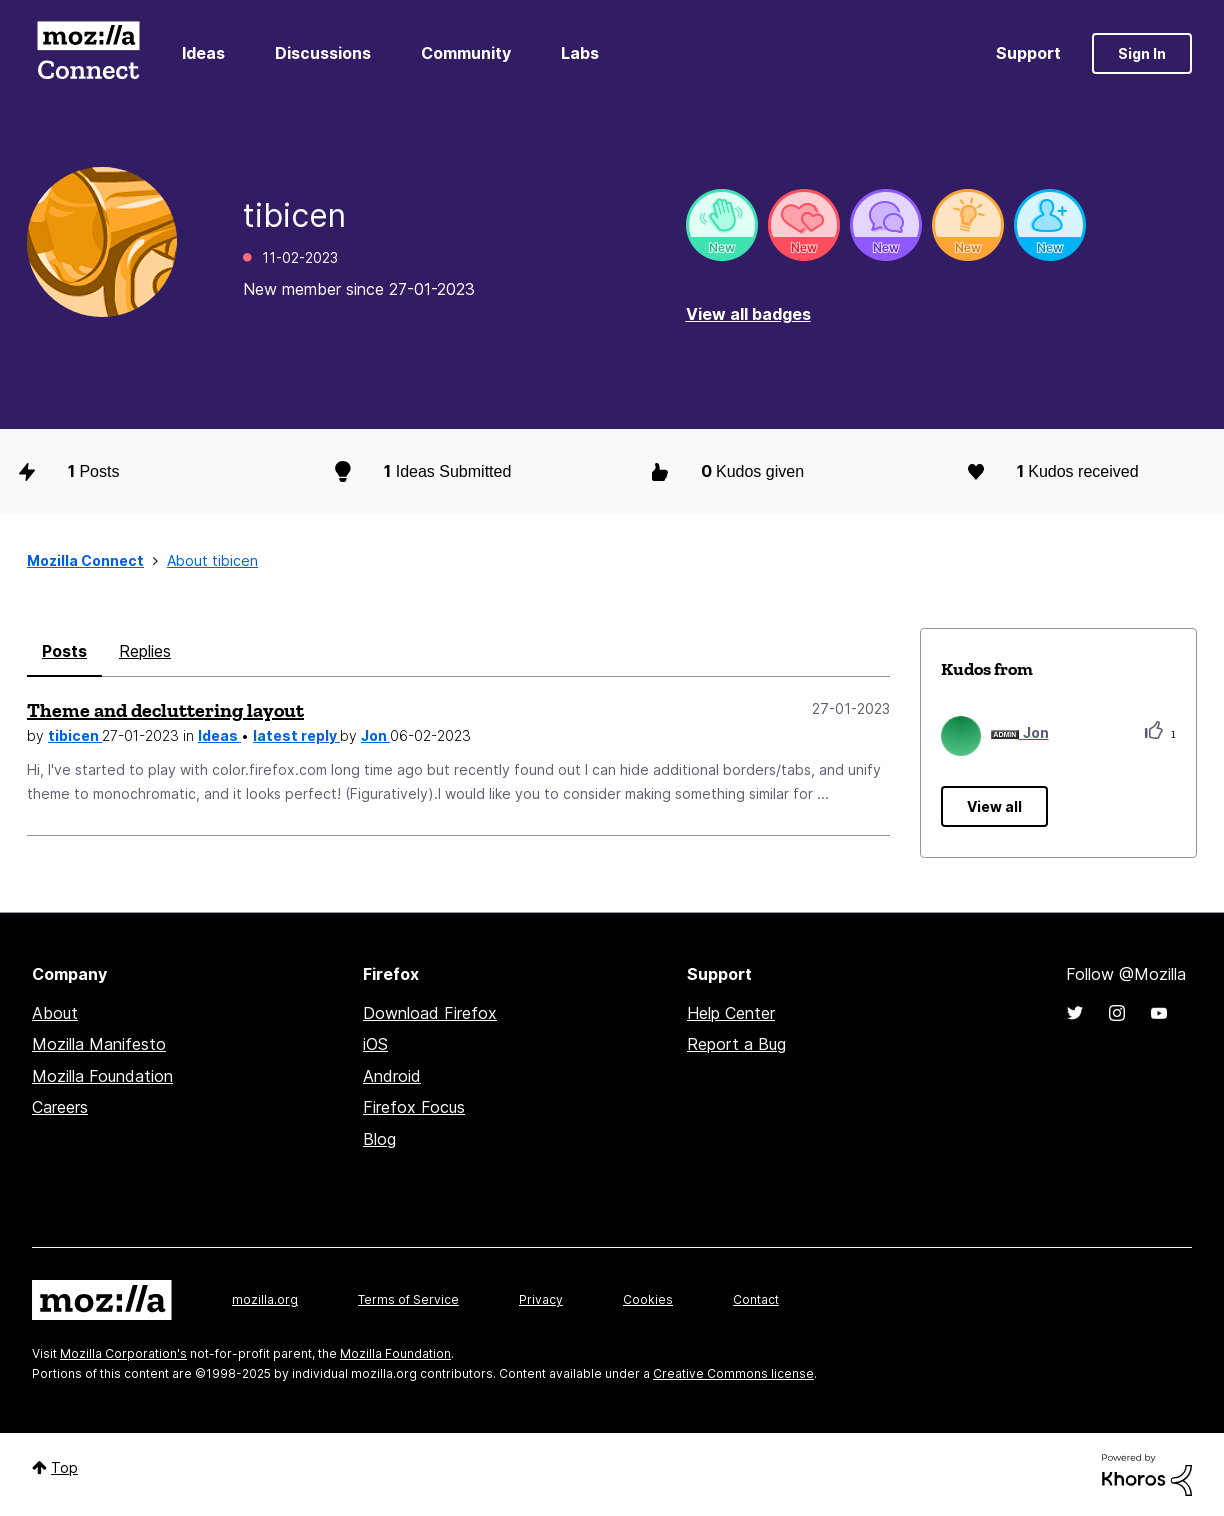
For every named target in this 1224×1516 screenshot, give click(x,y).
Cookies (648, 1299)
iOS (375, 1044)
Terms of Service (408, 1299)
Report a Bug (736, 1044)
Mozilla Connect (88, 53)
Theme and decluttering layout (165, 710)
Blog (379, 1139)
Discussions (323, 53)
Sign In (1142, 53)
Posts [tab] (64, 651)
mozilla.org (265, 1299)
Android (392, 1076)
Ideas (203, 53)
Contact (756, 1299)
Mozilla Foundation (102, 1076)
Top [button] (64, 1467)
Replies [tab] (145, 651)
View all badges (748, 314)
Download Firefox (430, 1013)
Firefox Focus (414, 1107)
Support (1028, 53)
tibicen (75, 735)
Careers (60, 1107)
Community (466, 53)
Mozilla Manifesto (99, 1044)
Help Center (731, 1013)
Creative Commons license (733, 1373)
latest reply (296, 735)
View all (994, 806)
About (55, 1013)
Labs (580, 53)
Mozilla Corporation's (123, 1353)
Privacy (541, 1299)
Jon (375, 735)
